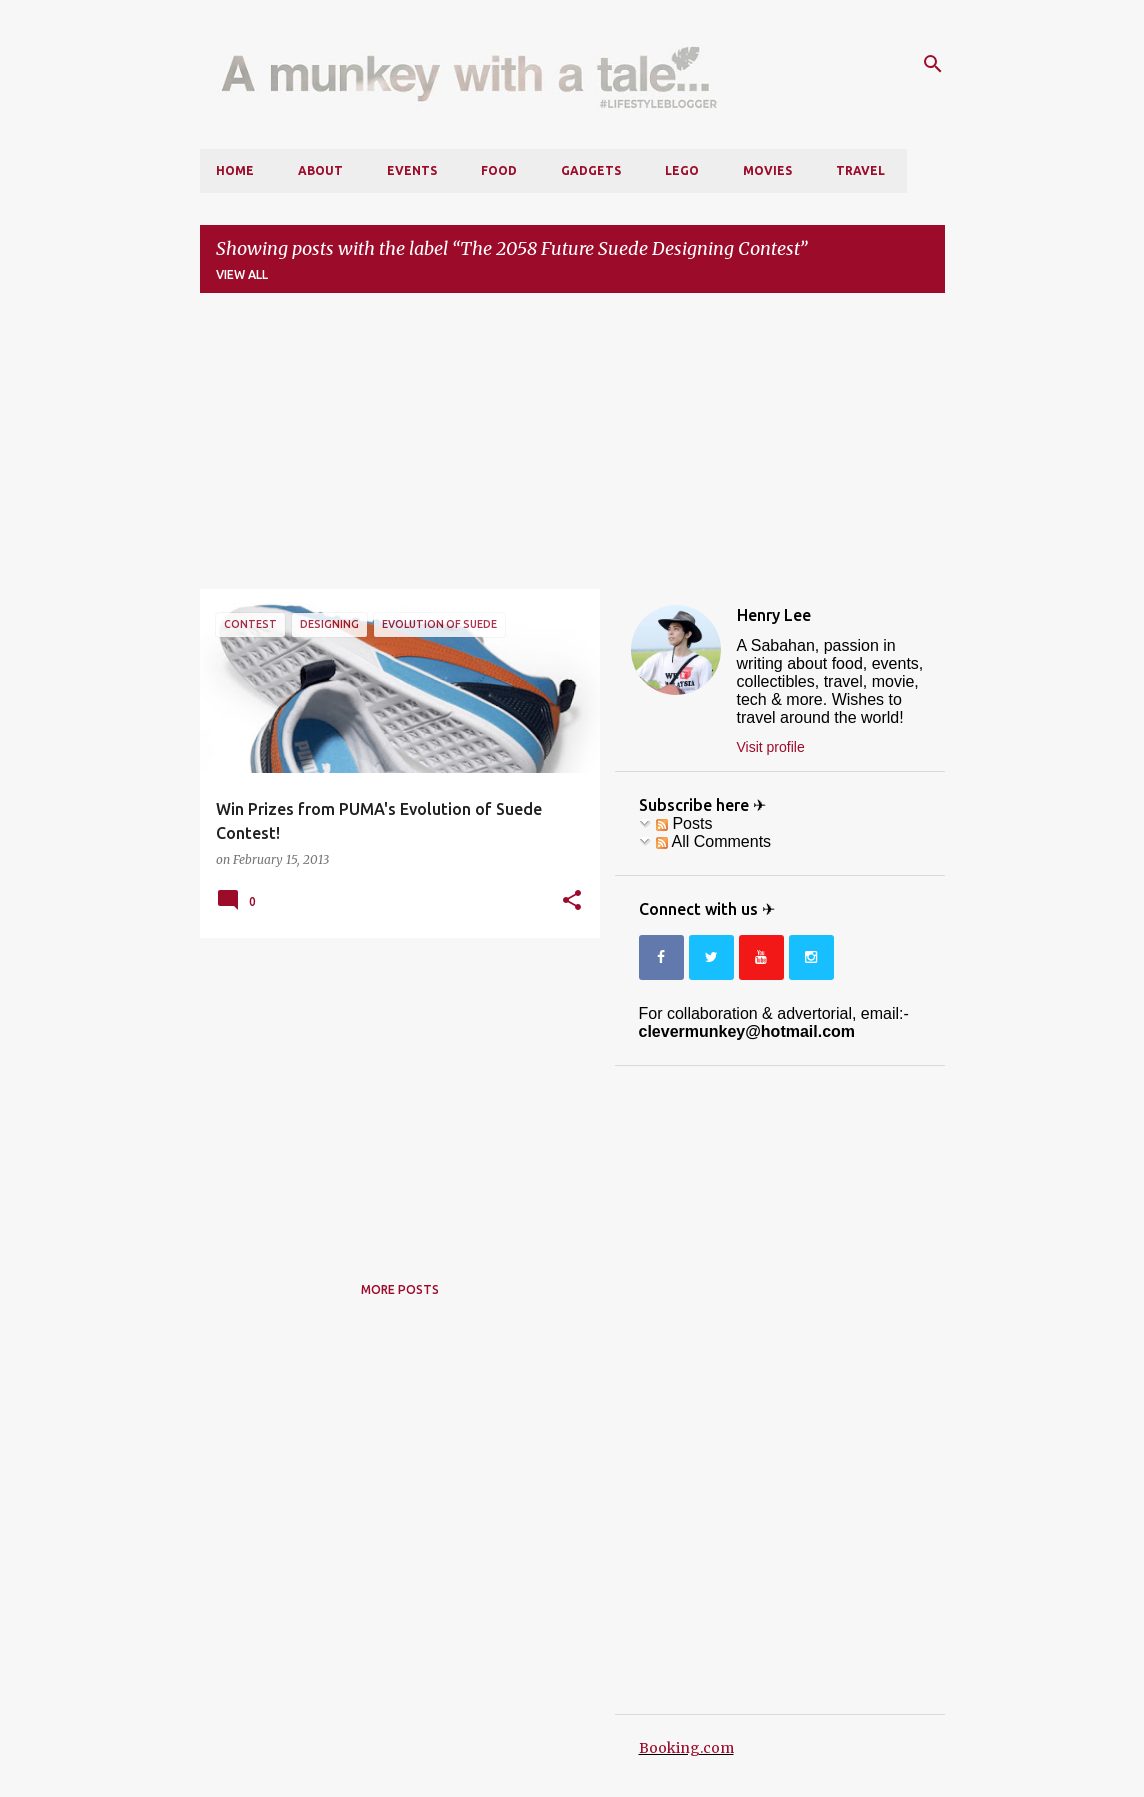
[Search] (933, 64)
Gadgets (591, 170)
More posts (400, 1289)
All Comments (713, 841)
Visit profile (771, 747)
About (320, 170)
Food (499, 170)
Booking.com (686, 1748)
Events (412, 170)
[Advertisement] (572, 449)
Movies (767, 170)
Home (235, 170)
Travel (860, 170)
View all (242, 274)
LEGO (682, 170)
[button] (572, 901)
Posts (684, 823)
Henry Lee (774, 615)
